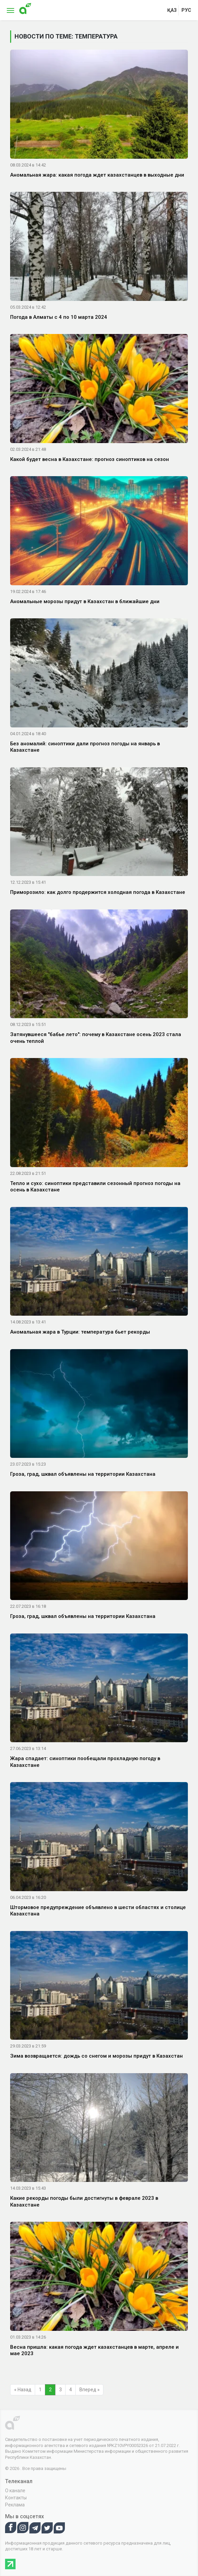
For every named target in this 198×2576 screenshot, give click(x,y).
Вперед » (89, 2389)
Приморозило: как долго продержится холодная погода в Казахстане (97, 892)
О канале (15, 2490)
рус (186, 10)
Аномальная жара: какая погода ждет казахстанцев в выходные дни (97, 175)
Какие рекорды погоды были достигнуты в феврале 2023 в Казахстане (84, 2201)
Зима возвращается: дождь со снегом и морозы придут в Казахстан (96, 2056)
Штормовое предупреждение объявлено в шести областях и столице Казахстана (98, 1910)
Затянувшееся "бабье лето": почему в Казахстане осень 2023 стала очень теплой (95, 1037)
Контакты (16, 2497)
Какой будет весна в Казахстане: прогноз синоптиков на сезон (89, 459)
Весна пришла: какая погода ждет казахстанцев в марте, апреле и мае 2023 (94, 2350)
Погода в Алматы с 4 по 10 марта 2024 (58, 317)
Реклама (15, 2504)
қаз (172, 10)
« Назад (22, 2389)
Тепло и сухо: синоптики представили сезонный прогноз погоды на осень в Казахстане (95, 1186)
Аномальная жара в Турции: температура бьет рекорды (80, 1332)
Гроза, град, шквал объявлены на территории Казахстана (82, 1474)
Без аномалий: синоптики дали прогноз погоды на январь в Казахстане (85, 747)
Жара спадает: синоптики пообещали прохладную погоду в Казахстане (85, 1761)
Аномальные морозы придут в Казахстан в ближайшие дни (84, 601)
